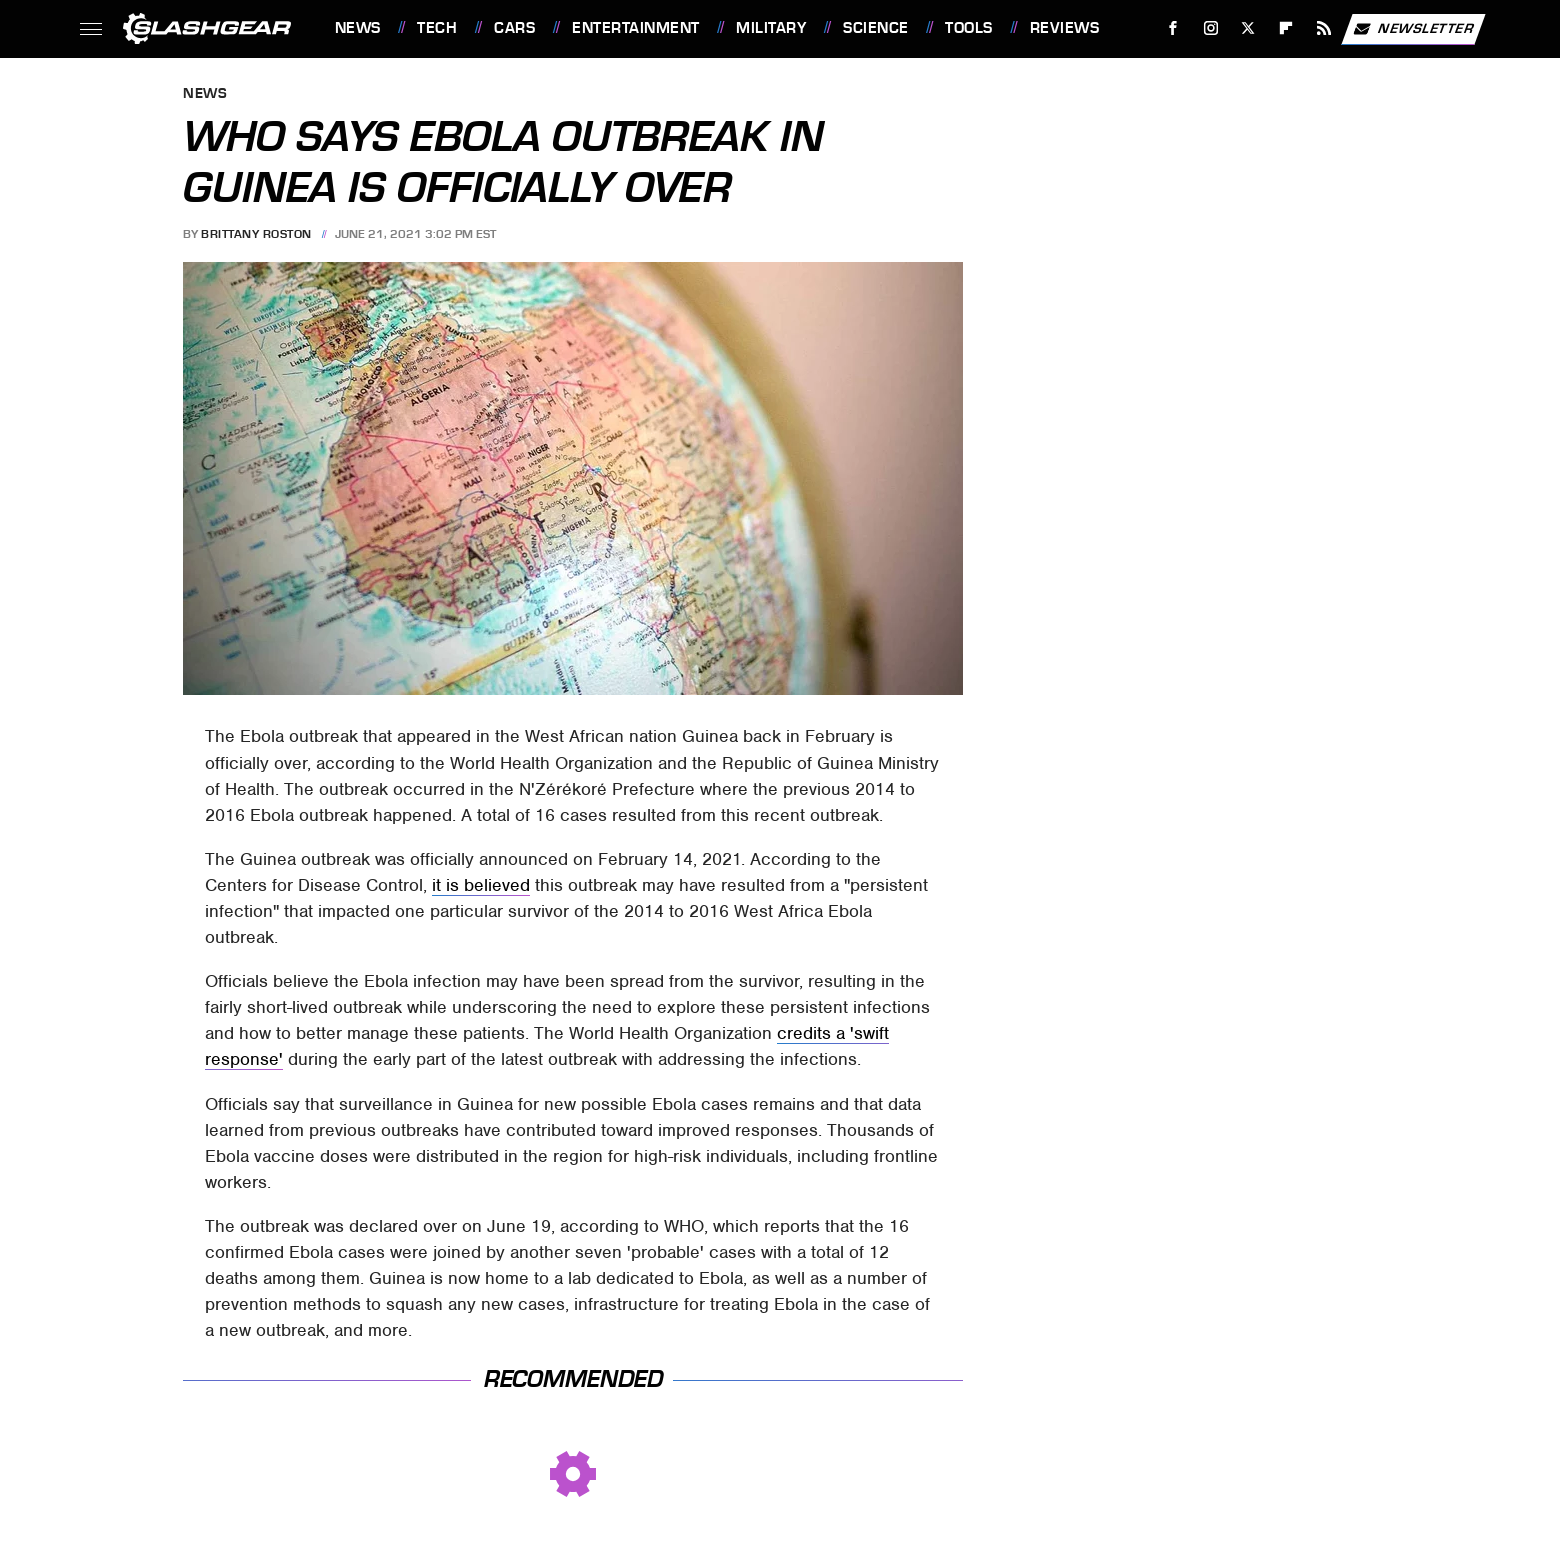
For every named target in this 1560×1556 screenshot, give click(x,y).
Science (876, 28)
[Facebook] (1172, 28)
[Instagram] (1210, 28)
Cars (514, 28)
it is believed (481, 885)
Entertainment (636, 28)
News (358, 28)
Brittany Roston (256, 234)
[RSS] (1323, 28)
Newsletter (1413, 29)
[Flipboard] (1286, 28)
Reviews (1065, 28)
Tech (437, 28)
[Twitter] (1248, 28)
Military (771, 28)
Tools (969, 28)
